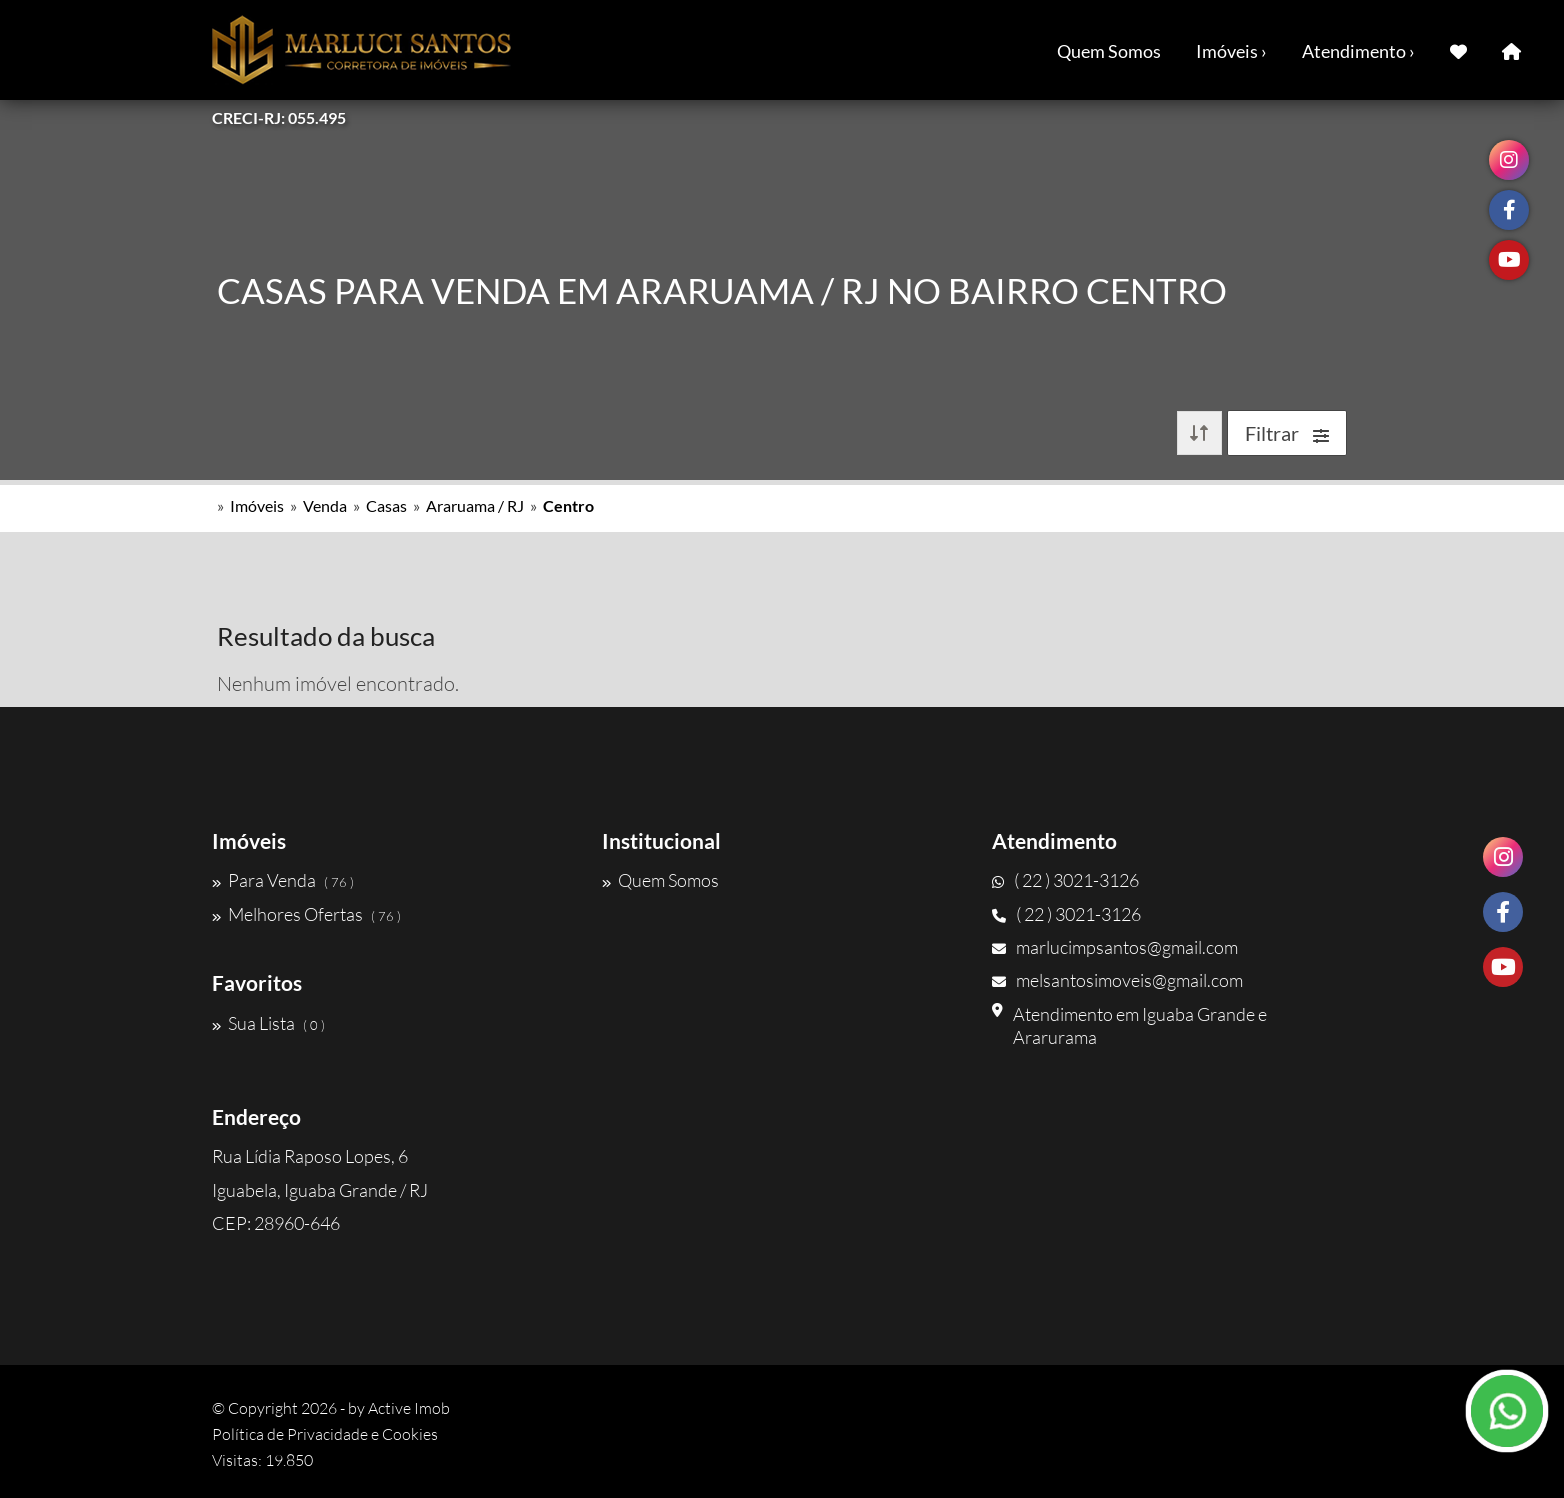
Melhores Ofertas (306, 914)
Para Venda (283, 880)
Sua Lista (268, 1023)
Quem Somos (1109, 51)
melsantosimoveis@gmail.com (1117, 980)
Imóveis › (1231, 51)
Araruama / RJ (475, 505)
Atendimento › (1358, 51)
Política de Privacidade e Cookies (325, 1434)
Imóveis (257, 505)
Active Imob (409, 1408)
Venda (325, 505)
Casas (386, 505)
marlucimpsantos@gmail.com (1115, 947)
